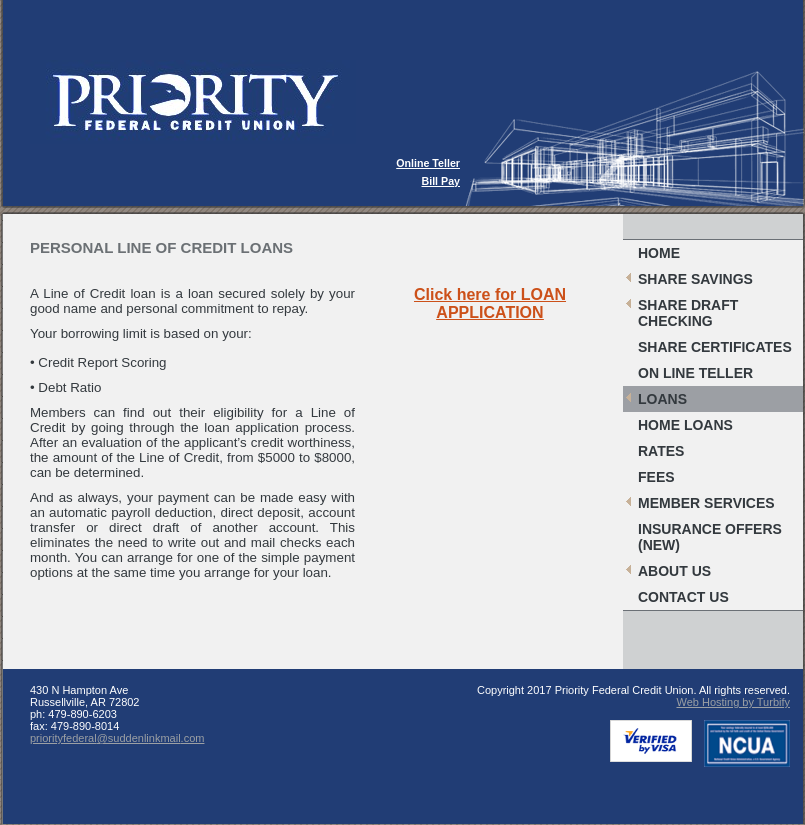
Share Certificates (715, 347)
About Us (674, 571)
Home (659, 253)
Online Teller (428, 163)
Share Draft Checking (688, 313)
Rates (661, 451)
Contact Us (683, 597)
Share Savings (695, 279)
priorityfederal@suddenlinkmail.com (117, 738)
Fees (656, 477)
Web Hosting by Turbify (733, 702)
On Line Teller (695, 373)
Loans (662, 399)
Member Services (706, 503)
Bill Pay (441, 181)
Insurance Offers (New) (710, 537)
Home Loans (685, 425)
